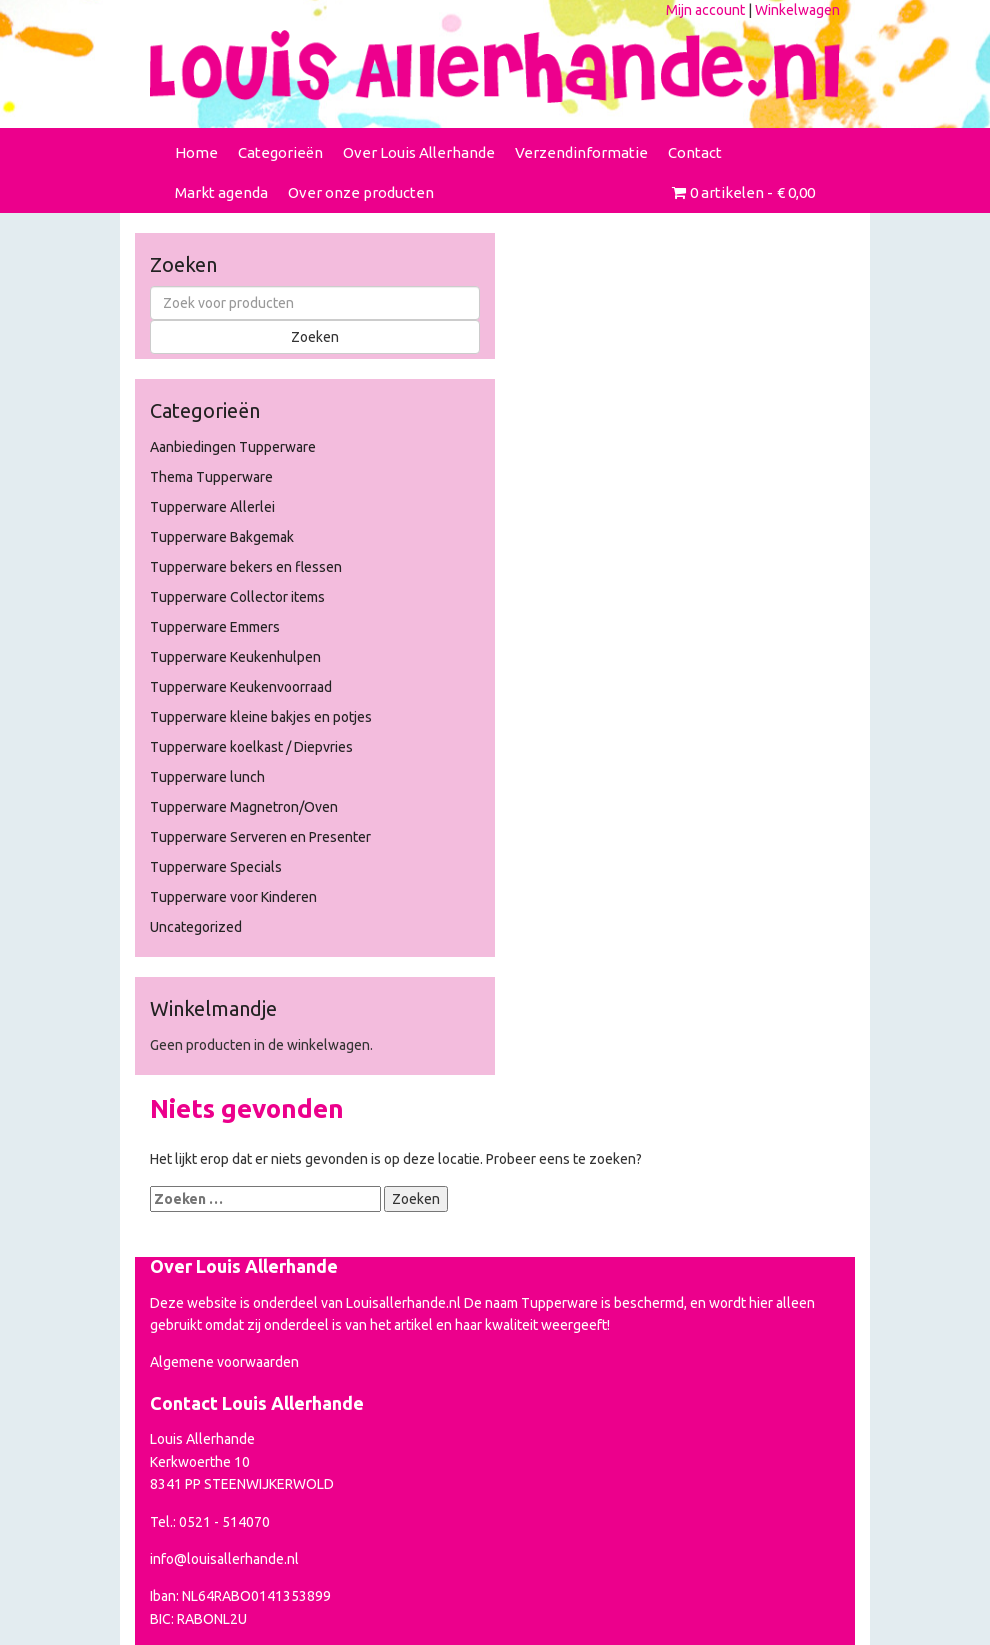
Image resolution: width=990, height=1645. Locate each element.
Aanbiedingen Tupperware (233, 447)
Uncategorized (196, 927)
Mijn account (705, 10)
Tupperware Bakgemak (222, 537)
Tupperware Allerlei (212, 507)
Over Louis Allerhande (419, 152)
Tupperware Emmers (215, 627)
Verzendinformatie (581, 152)
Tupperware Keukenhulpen (235, 657)
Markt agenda (221, 192)
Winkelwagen (797, 10)
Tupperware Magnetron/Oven (244, 807)
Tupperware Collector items (237, 597)
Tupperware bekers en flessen (246, 567)
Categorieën (280, 152)
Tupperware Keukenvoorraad (241, 687)
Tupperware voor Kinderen (233, 897)
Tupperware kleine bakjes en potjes (261, 717)
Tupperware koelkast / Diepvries (251, 747)
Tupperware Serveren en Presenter (260, 837)
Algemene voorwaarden (224, 1362)
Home (196, 152)
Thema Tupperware (211, 477)
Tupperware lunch (207, 777)
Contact (695, 152)
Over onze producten (361, 192)
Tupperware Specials (216, 867)
